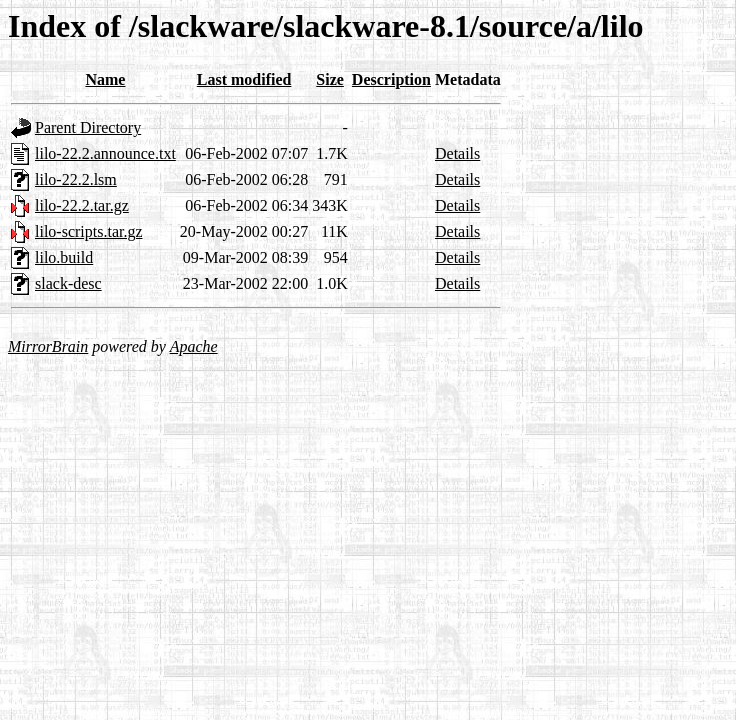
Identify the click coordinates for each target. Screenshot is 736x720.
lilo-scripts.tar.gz (89, 231)
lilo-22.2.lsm (76, 179)
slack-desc (68, 283)
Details (457, 153)
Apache (194, 346)
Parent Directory (88, 127)
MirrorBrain (48, 346)
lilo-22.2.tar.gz (82, 205)
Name (105, 79)
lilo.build (64, 257)
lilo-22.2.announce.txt (105, 153)
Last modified (244, 79)
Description (391, 79)
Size (330, 79)
